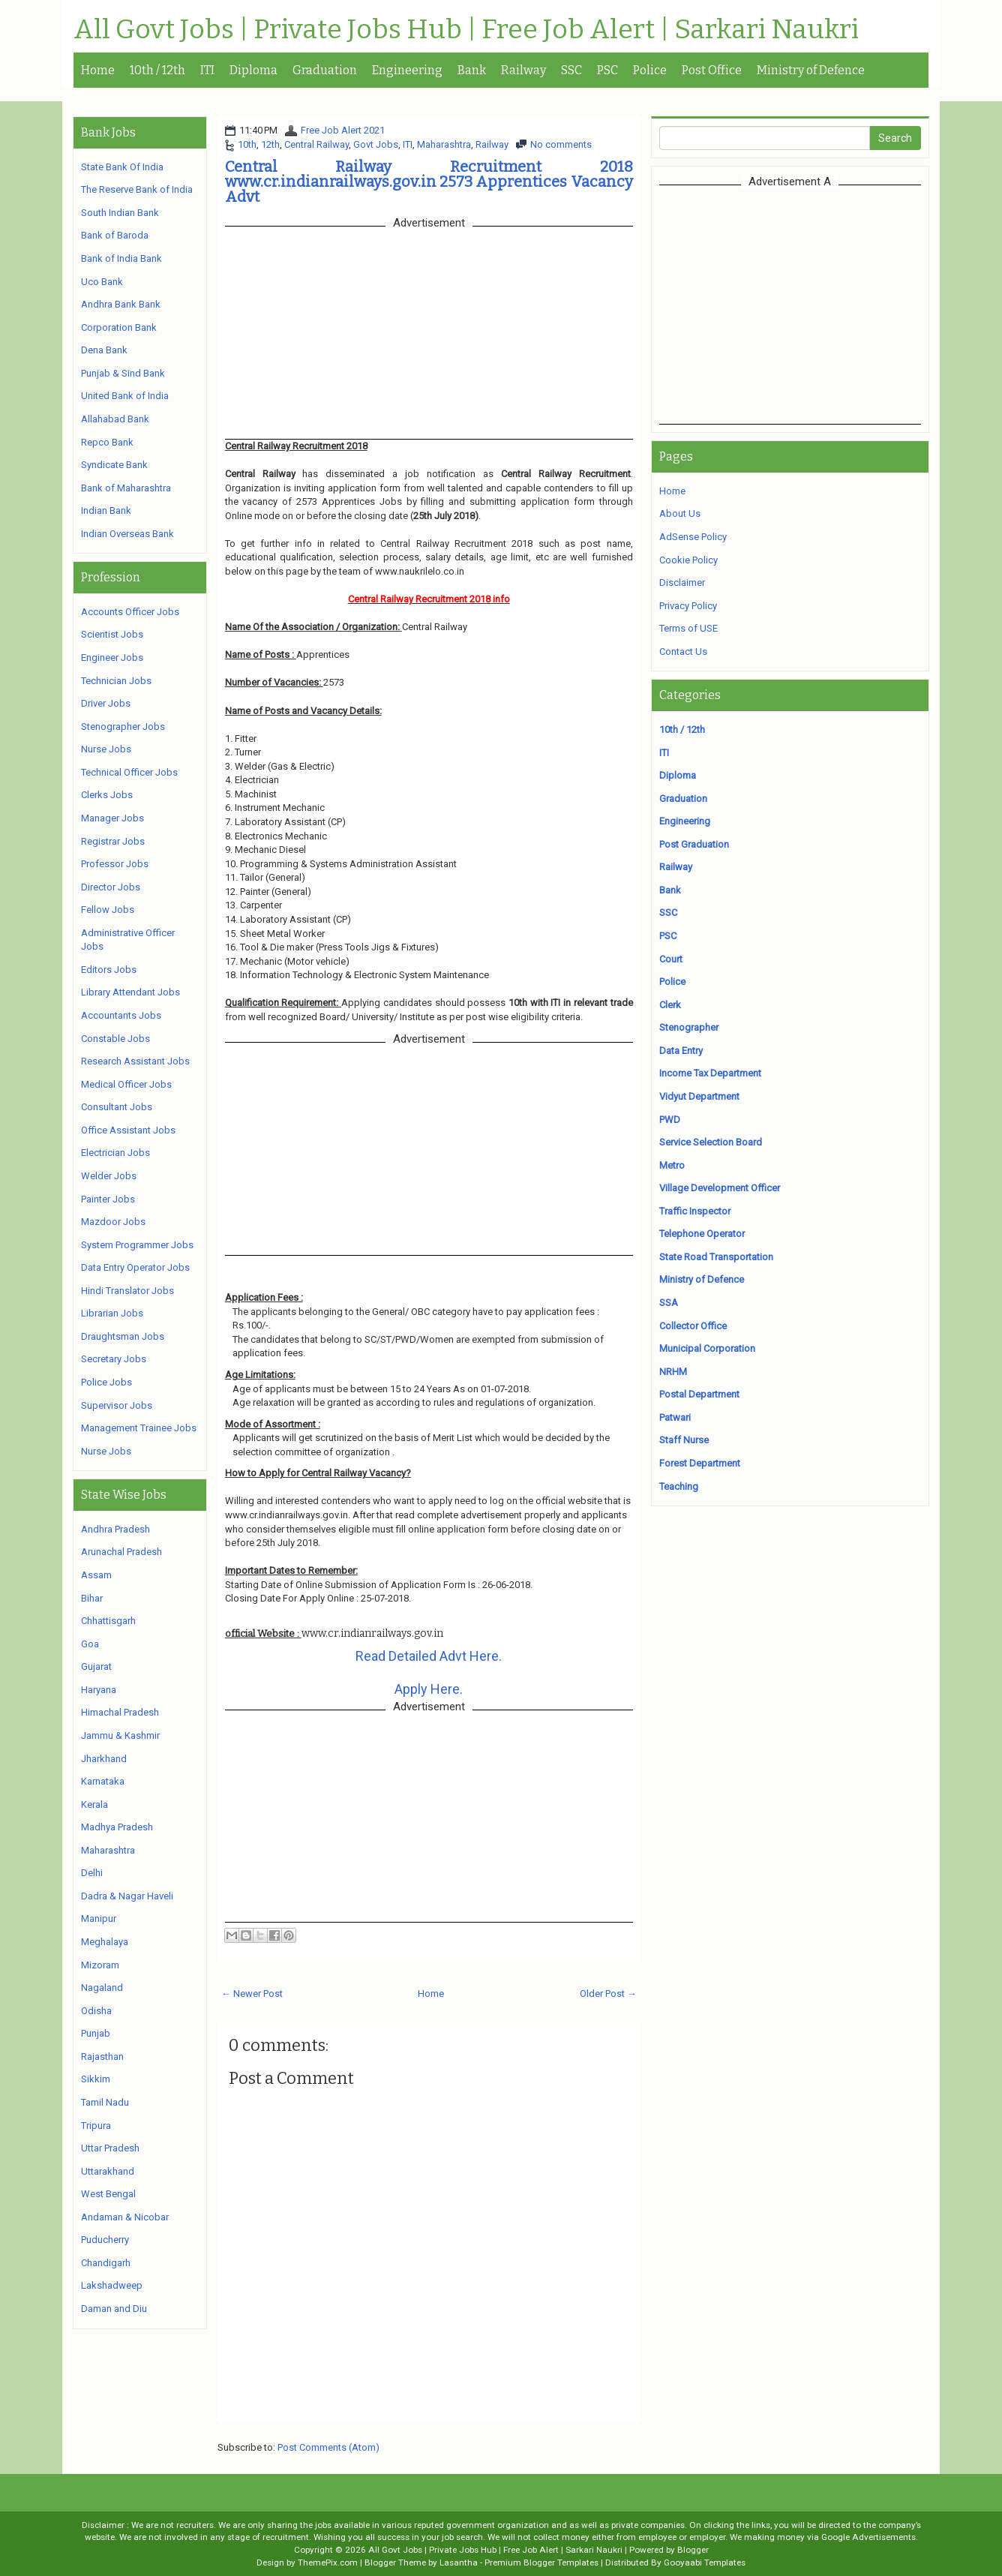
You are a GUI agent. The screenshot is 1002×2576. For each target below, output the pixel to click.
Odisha (96, 2010)
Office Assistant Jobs (128, 1130)
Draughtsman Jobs (122, 1336)
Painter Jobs (108, 1199)
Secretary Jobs (113, 1359)
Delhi (92, 1872)
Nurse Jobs (106, 749)
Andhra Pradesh (115, 1529)
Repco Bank (107, 442)
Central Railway (316, 144)
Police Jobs (106, 1382)
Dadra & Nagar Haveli (127, 1896)
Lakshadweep (111, 2285)
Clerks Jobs (107, 794)
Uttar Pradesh (110, 2148)
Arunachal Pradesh (121, 1551)
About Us (679, 513)
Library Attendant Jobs (130, 992)
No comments (561, 144)
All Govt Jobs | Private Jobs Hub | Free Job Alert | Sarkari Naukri (466, 30)
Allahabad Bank (115, 419)
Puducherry (105, 2239)
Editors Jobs (108, 969)
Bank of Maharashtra (126, 488)
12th (270, 144)
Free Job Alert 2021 (343, 130)
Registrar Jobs (113, 841)
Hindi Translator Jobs (127, 1290)
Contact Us (683, 651)
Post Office (712, 70)
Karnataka (102, 1781)
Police (650, 70)
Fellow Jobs (107, 909)
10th (247, 144)
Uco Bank (102, 281)
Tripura (96, 2125)
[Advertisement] (790, 305)
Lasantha (459, 2562)
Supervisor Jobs (116, 1405)
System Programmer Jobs (137, 1244)
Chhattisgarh (108, 1620)
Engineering (407, 70)
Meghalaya (104, 1941)
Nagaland (102, 1987)
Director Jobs (110, 887)
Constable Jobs (115, 1038)
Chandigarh (105, 2262)
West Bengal (108, 2193)
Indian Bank (106, 510)
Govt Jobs (375, 144)
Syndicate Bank (114, 464)
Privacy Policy (688, 605)
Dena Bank (104, 350)
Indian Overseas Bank (127, 533)
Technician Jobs (116, 680)
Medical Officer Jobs (126, 1084)
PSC (607, 70)
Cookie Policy (688, 560)
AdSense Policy (693, 536)
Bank (472, 70)
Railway (523, 70)
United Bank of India (125, 395)
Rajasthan (102, 2056)
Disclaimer (682, 582)
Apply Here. (428, 1689)
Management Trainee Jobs (138, 1428)
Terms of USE (688, 628)
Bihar (92, 1598)
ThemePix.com (328, 2562)
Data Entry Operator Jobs (135, 1267)
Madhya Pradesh (117, 1827)
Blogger (693, 2549)
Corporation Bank (119, 327)
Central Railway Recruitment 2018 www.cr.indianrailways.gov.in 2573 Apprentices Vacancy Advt (429, 182)
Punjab (95, 2033)
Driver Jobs (105, 703)
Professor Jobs (114, 863)
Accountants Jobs (121, 1015)
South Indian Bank (120, 212)
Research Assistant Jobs (135, 1061)
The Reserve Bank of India (137, 189)
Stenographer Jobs (123, 726)
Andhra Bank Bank (120, 304)
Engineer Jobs (112, 657)
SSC (571, 70)
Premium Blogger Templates (541, 2562)
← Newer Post (252, 1993)
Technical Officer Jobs (129, 772)
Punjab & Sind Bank (123, 373)
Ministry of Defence (811, 70)
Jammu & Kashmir (120, 1735)
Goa (90, 1644)
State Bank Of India (122, 167)
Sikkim (95, 2079)
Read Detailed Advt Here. (429, 1656)
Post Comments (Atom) (329, 2447)
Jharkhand (104, 1758)
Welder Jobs (108, 1175)
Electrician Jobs (115, 1152)
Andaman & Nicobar (125, 2217)
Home (98, 70)
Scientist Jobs (112, 634)
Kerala (94, 1804)
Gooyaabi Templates (705, 2562)
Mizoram (100, 1965)
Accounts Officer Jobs (130, 611)
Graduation (324, 70)
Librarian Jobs (112, 1313)
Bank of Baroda (114, 235)
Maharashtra (444, 144)
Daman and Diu (114, 2308)
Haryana (98, 1689)
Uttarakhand (107, 2171)
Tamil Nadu (105, 2102)
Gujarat (96, 1666)
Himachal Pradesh (120, 1712)
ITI (207, 70)
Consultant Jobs (116, 1106)
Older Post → (608, 1993)
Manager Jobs (112, 818)
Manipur (98, 1918)
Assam (96, 1575)
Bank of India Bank (121, 258)
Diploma (254, 70)
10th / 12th (157, 70)
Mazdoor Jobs (113, 1221)
